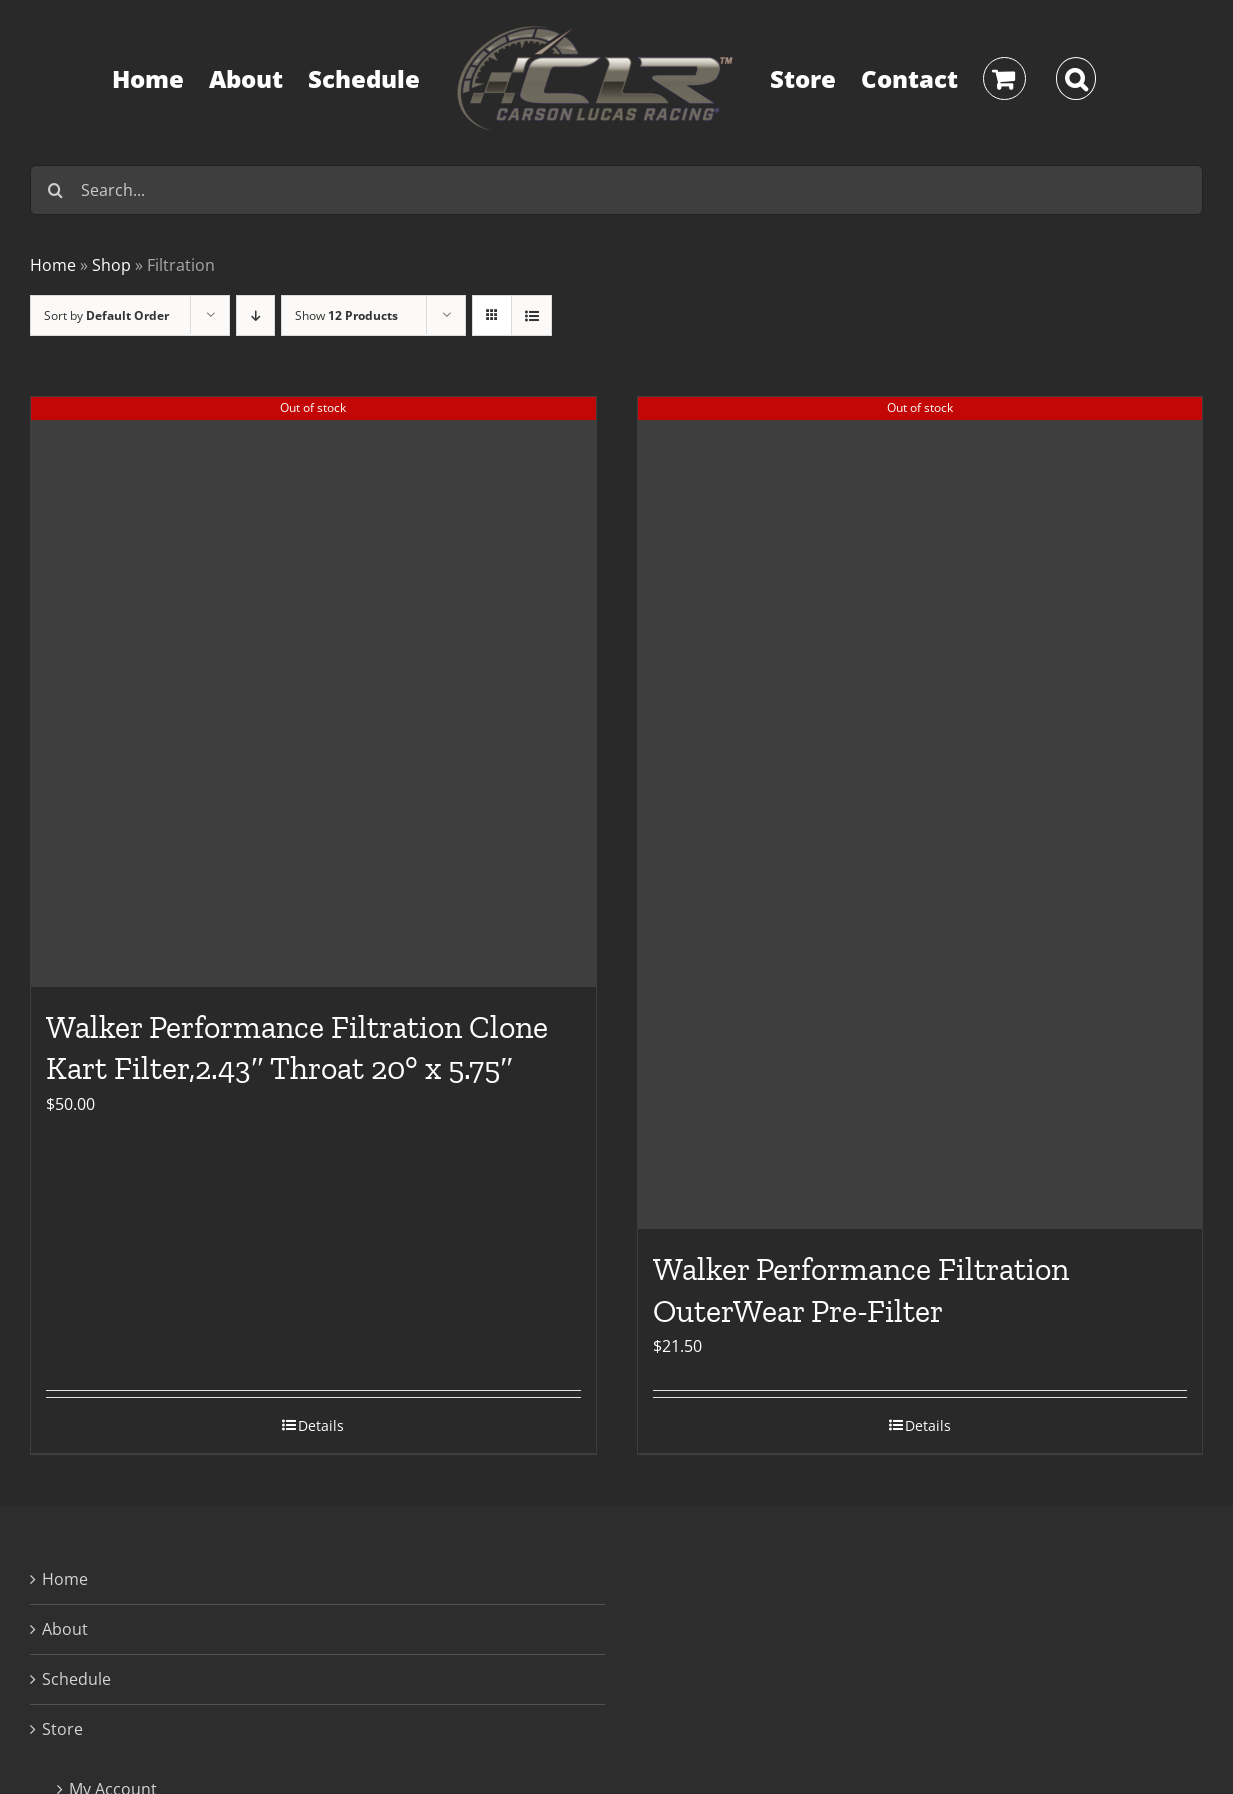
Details (321, 1425)
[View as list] (531, 315)
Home (53, 265)
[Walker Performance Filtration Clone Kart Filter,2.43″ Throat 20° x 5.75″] (313, 692)
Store (62, 1729)
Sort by (106, 315)
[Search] (55, 190)
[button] (1076, 78)
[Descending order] (255, 315)
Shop (111, 265)
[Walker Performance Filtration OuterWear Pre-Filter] (920, 813)
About (65, 1629)
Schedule (76, 1679)
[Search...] (616, 190)
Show (346, 315)
